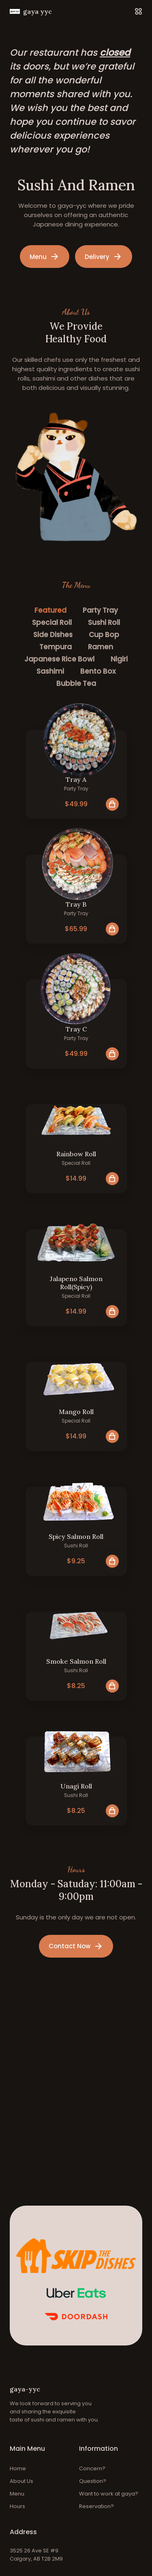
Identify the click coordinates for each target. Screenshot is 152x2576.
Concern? (92, 2468)
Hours (17, 2506)
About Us (21, 2481)
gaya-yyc (25, 2389)
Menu (45, 256)
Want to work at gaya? (108, 2494)
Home (18, 2468)
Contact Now (76, 1946)
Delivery (103, 256)
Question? (92, 2481)
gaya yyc (31, 11)
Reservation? (96, 2506)
